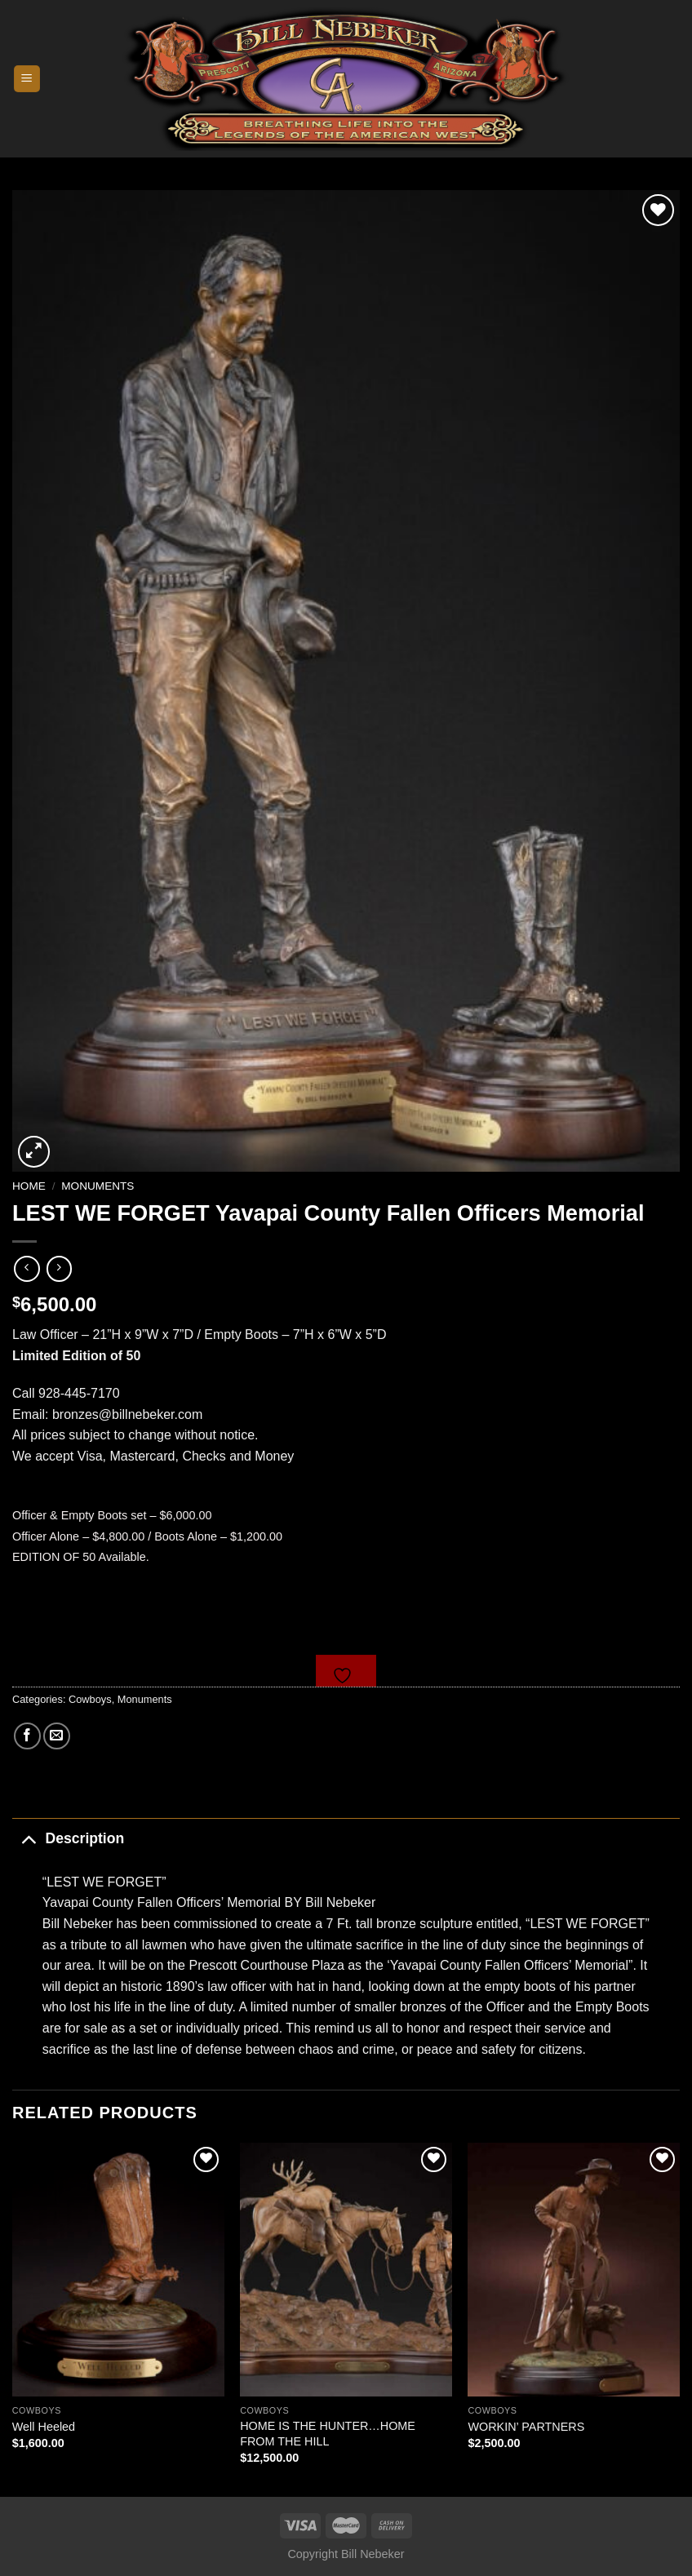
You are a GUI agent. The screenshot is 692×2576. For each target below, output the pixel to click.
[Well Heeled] (118, 2269)
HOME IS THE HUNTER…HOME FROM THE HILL (327, 2433)
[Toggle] (28, 1838)
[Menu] (27, 78)
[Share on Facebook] (27, 1736)
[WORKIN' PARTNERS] (574, 2269)
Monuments (97, 1186)
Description (68, 1838)
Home (29, 1186)
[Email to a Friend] (56, 1736)
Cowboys (90, 1699)
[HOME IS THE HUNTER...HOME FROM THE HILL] (346, 2269)
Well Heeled (43, 2426)
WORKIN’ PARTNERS (526, 2426)
